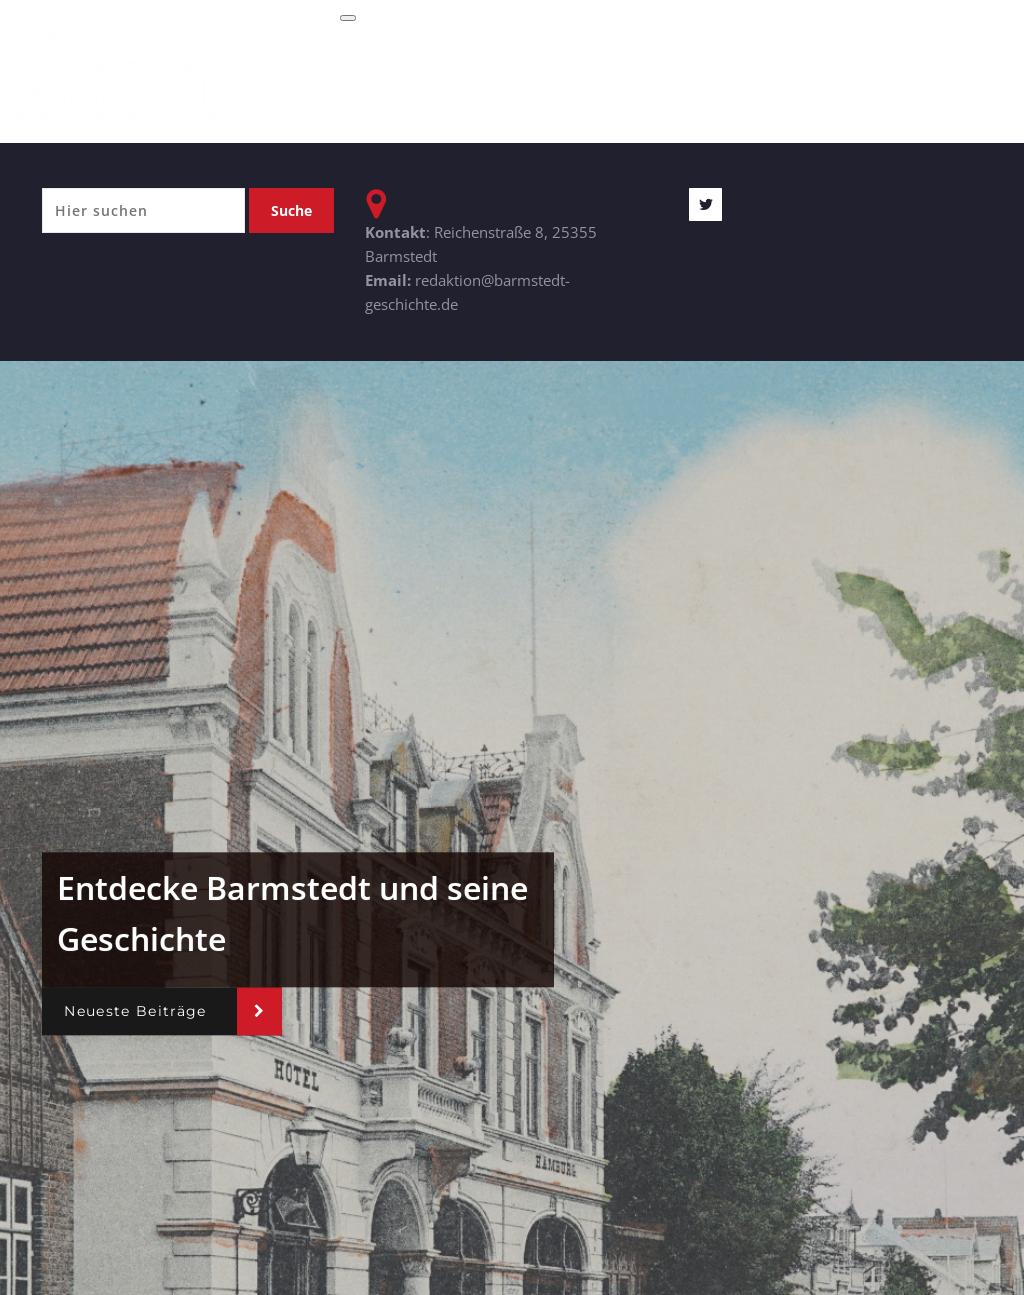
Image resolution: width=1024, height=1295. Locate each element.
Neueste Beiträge (135, 1011)
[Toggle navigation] (348, 18)
